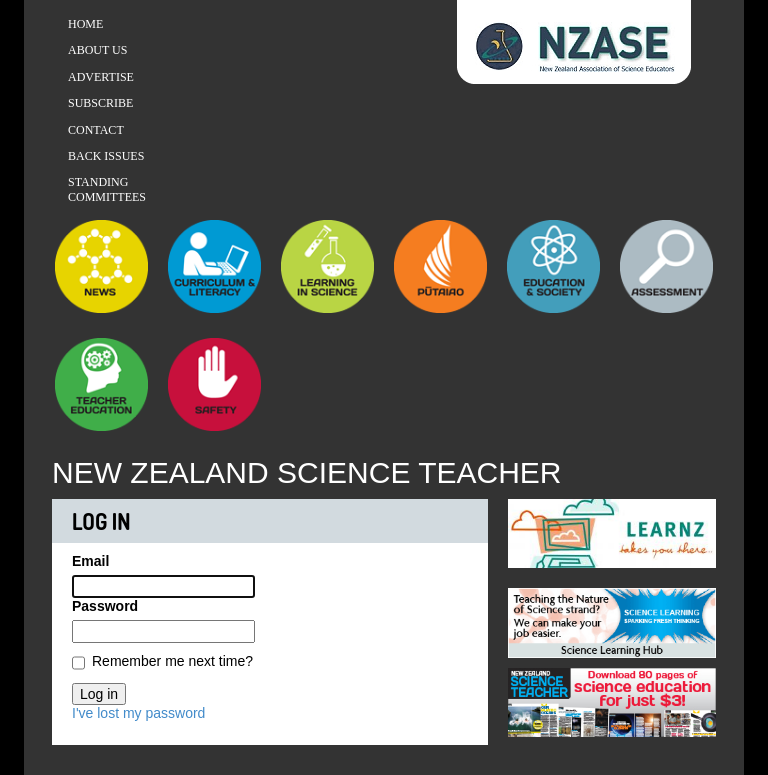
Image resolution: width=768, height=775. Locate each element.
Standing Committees (107, 189)
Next (701, 529)
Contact (96, 130)
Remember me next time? (172, 661)
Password (105, 606)
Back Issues (106, 156)
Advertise (101, 77)
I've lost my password (138, 713)
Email (90, 561)
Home (85, 24)
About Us (97, 50)
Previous (523, 529)
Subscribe (100, 103)
